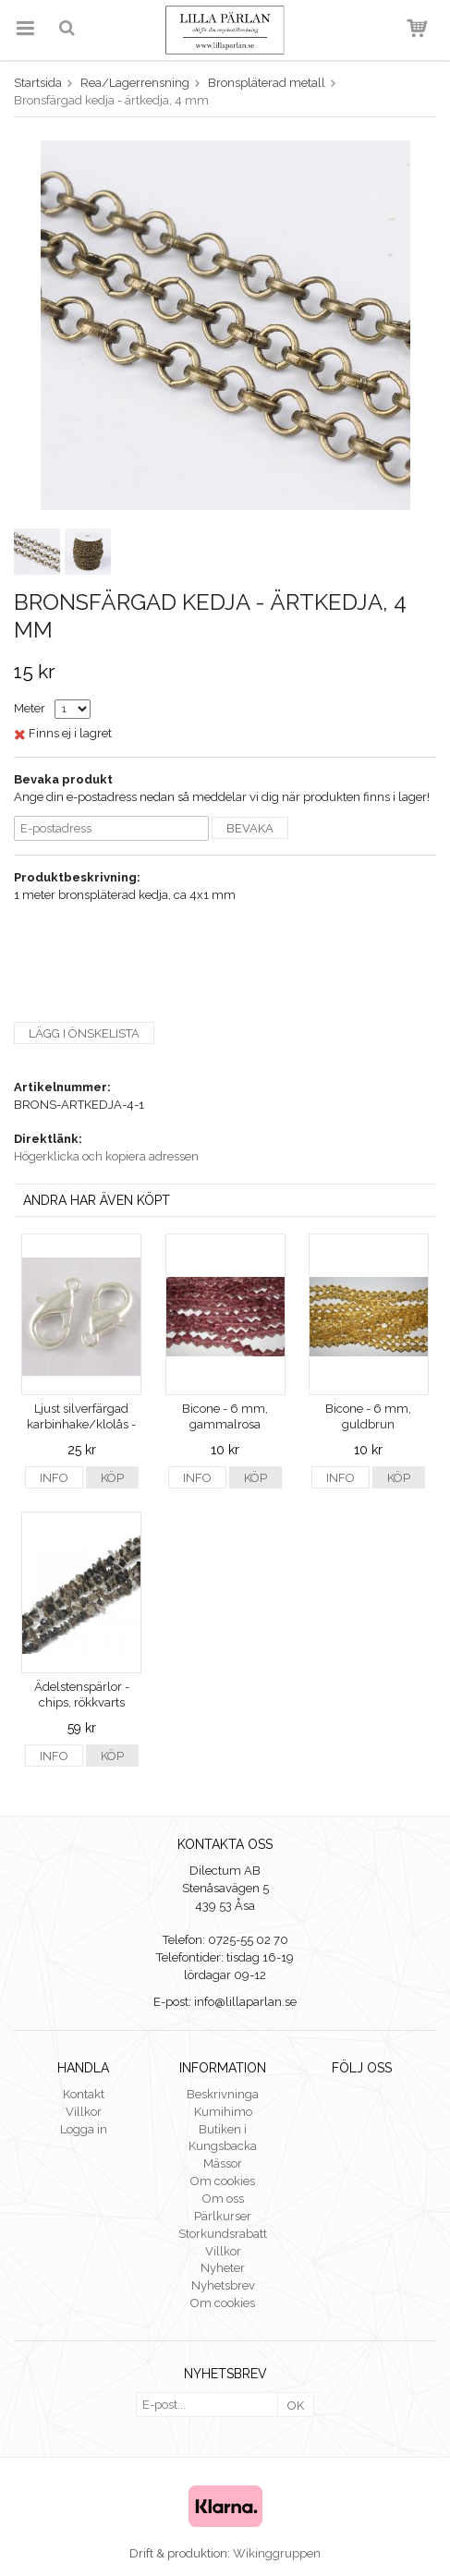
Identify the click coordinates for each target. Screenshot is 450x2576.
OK (295, 2405)
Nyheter (223, 2268)
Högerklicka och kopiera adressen (106, 1156)
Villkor (84, 2112)
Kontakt (83, 2094)
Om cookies (222, 2181)
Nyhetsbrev (223, 2285)
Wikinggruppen (277, 2553)
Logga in (83, 2129)
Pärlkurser (222, 2216)
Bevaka (250, 828)
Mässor (222, 2163)
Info (54, 1478)
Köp (112, 1478)
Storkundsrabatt (222, 2234)
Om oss (223, 2198)
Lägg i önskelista (84, 1033)
